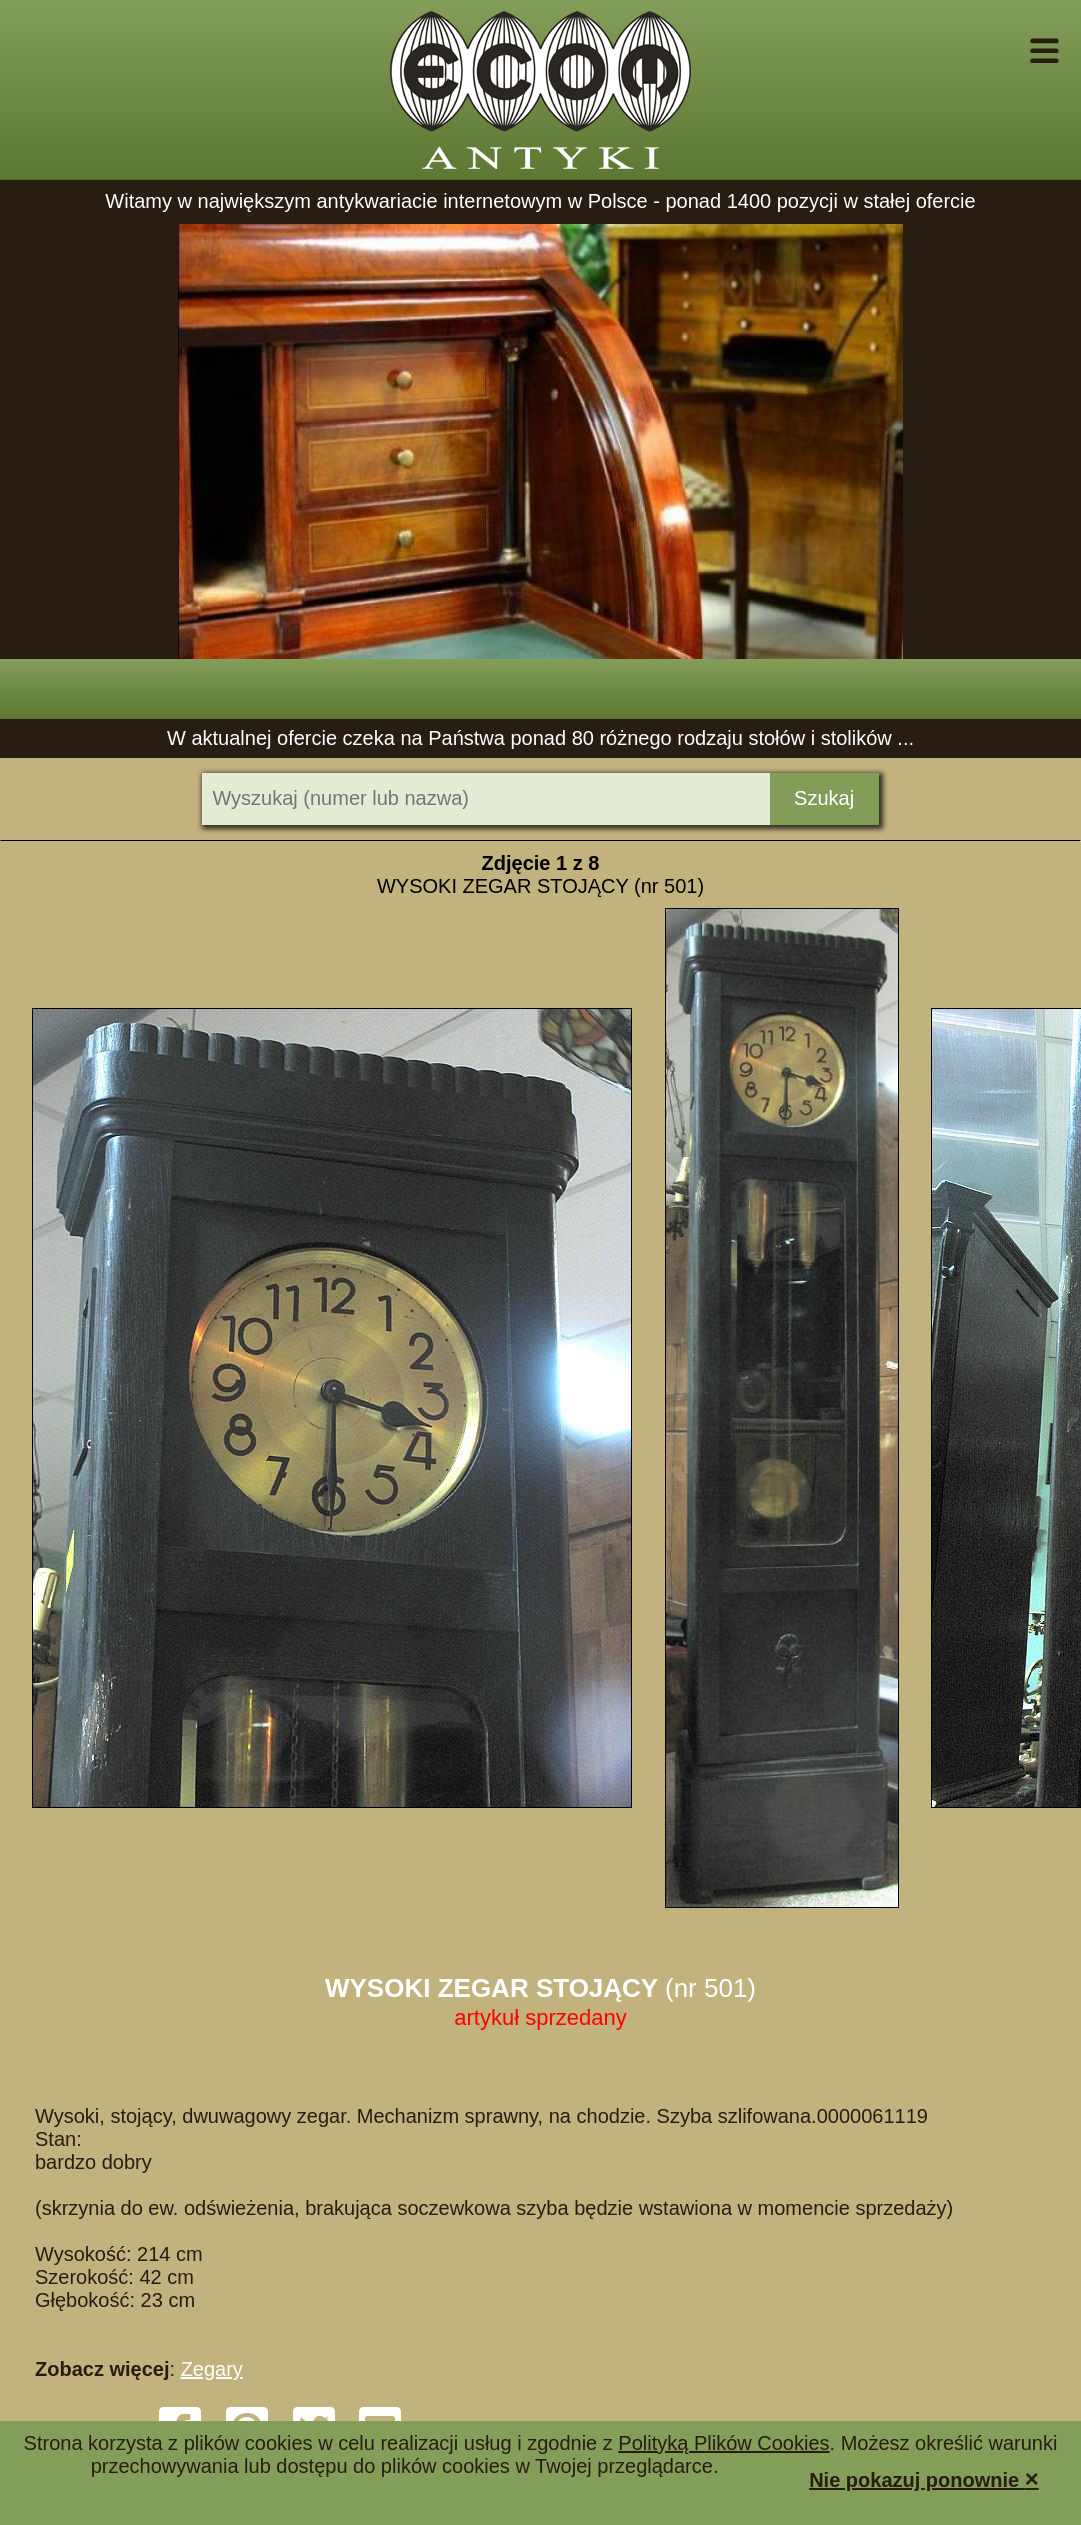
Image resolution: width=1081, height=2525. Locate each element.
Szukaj (824, 798)
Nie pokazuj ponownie (924, 2478)
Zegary (212, 2369)
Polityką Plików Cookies (723, 2443)
